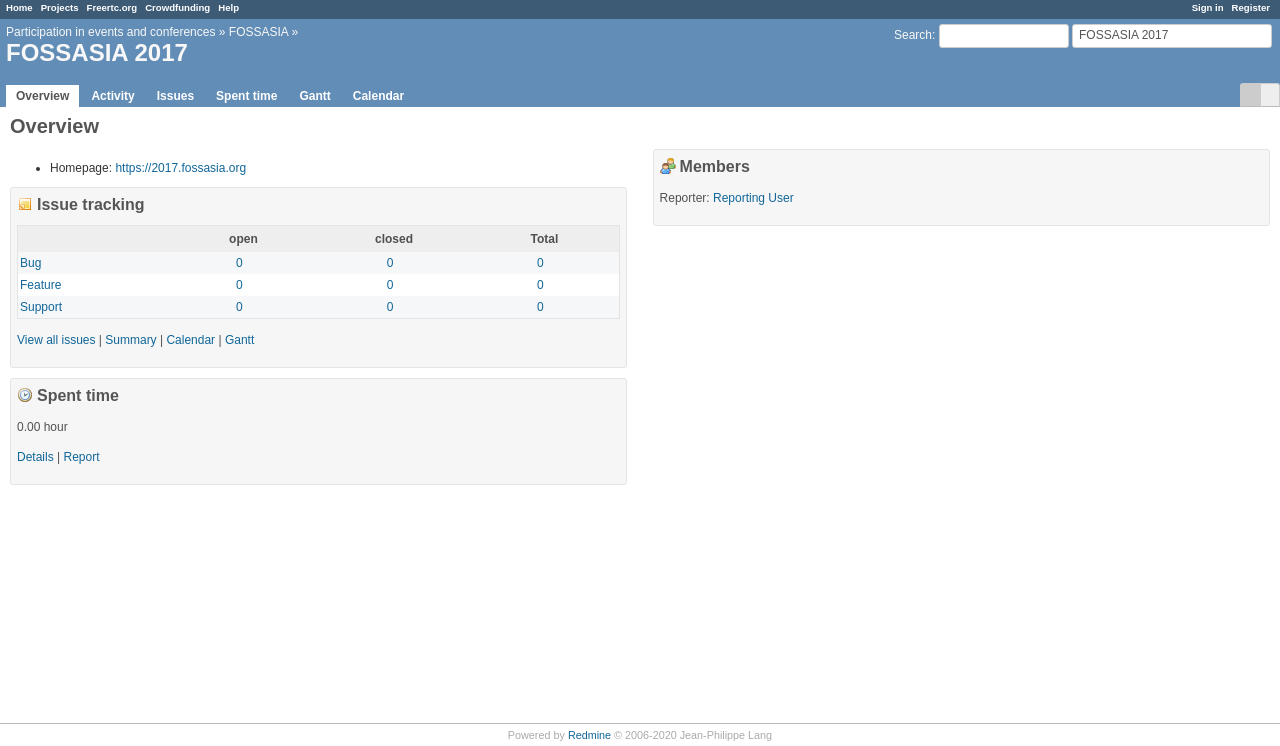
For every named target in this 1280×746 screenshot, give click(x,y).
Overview (42, 96)
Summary (130, 340)
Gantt (314, 96)
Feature (40, 285)
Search (913, 35)
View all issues (56, 340)
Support (41, 307)
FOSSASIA (258, 32)
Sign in (1208, 7)
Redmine (589, 735)
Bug (30, 263)
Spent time (246, 96)
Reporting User (753, 198)
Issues (175, 96)
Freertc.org (112, 7)
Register (1251, 7)
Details (35, 457)
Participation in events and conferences (110, 32)
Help (228, 7)
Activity (112, 96)
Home (19, 7)
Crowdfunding (177, 7)
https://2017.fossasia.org (180, 168)
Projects (60, 7)
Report (81, 457)
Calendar (378, 96)
